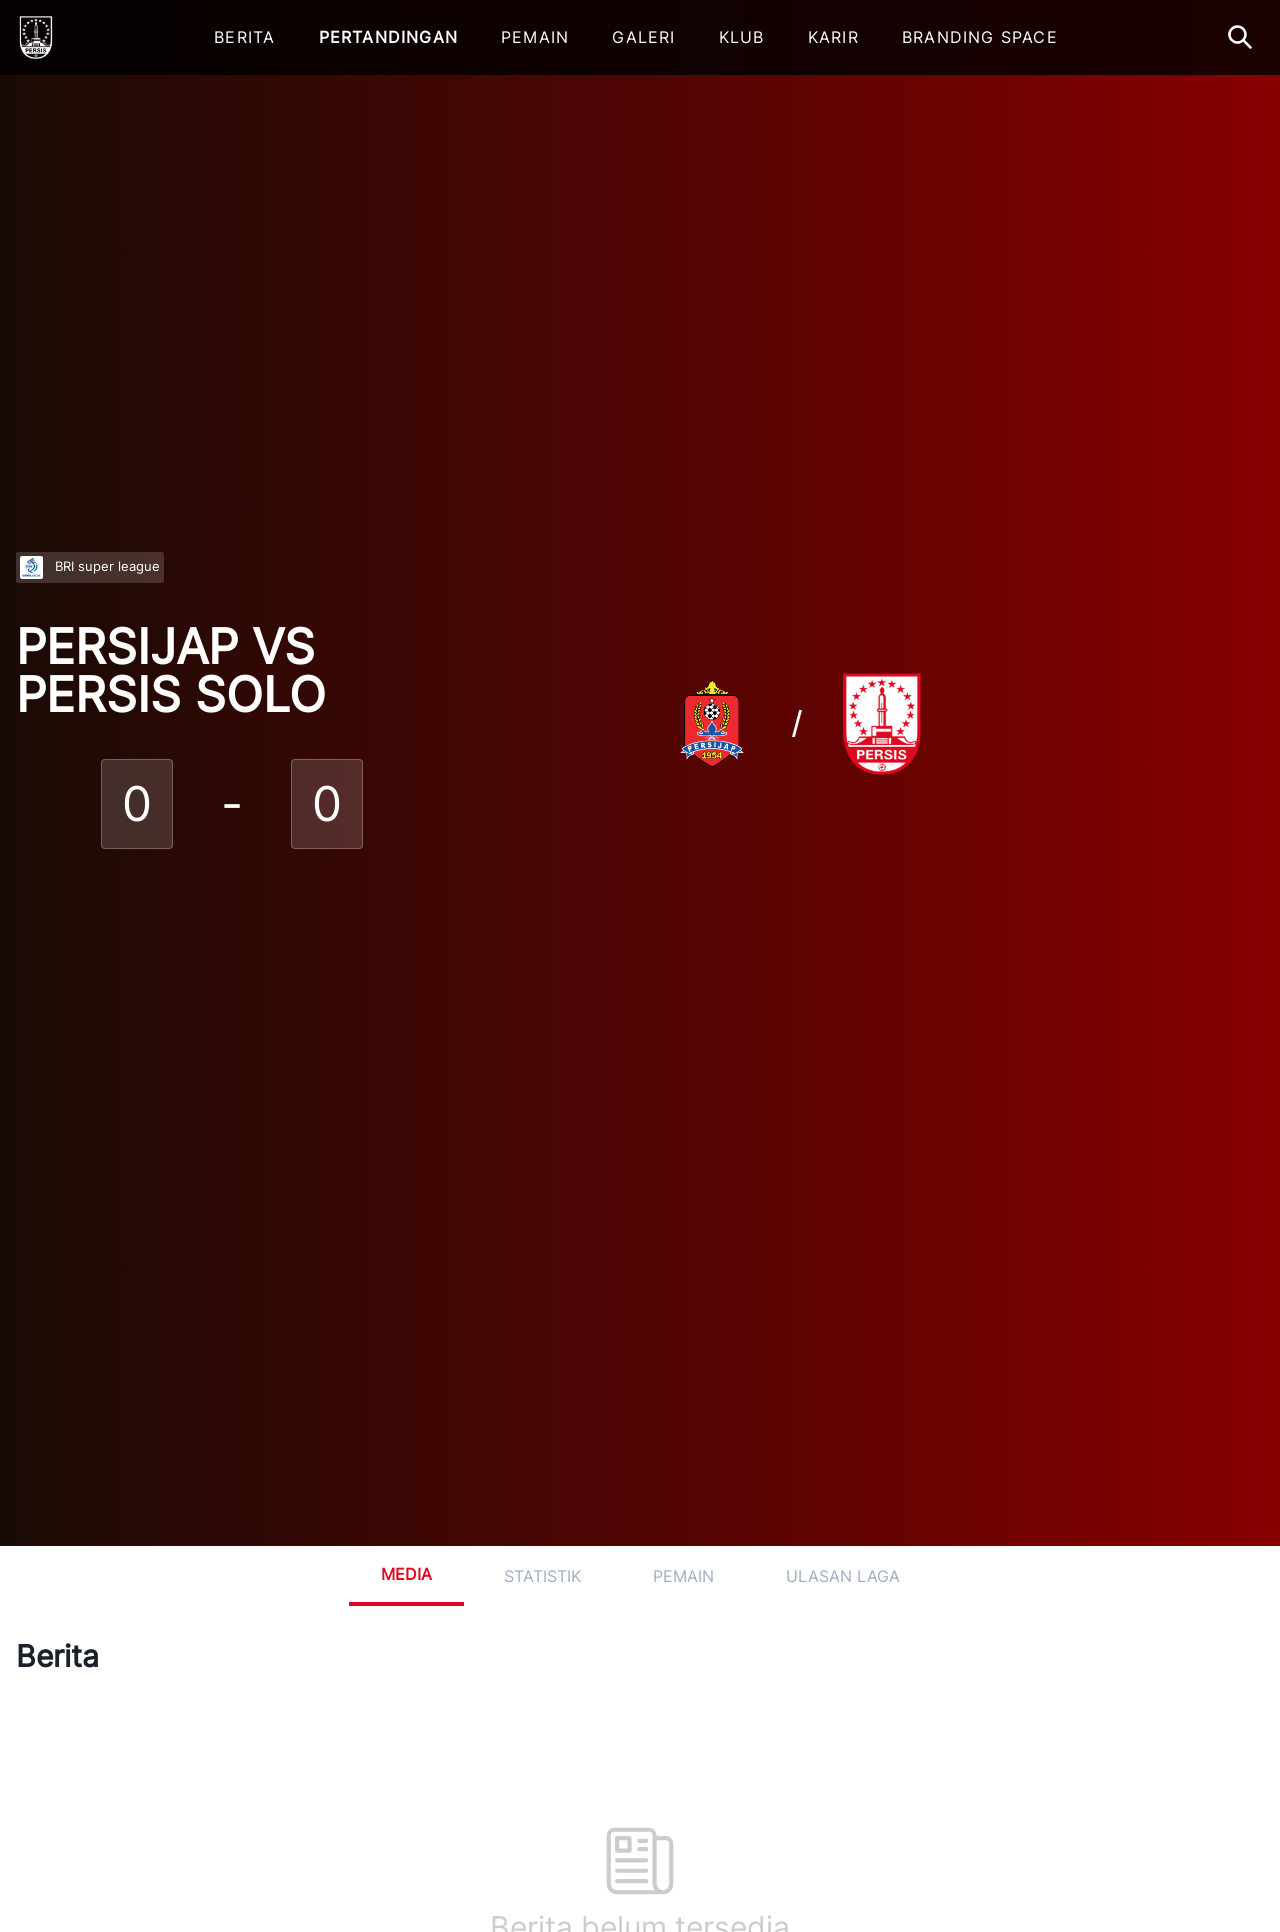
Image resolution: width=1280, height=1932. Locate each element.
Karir (833, 37)
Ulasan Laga (843, 1576)
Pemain (535, 37)
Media (406, 1574)
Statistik (542, 1576)
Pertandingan (388, 37)
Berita (244, 37)
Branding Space (980, 37)
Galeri (643, 37)
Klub (742, 37)
